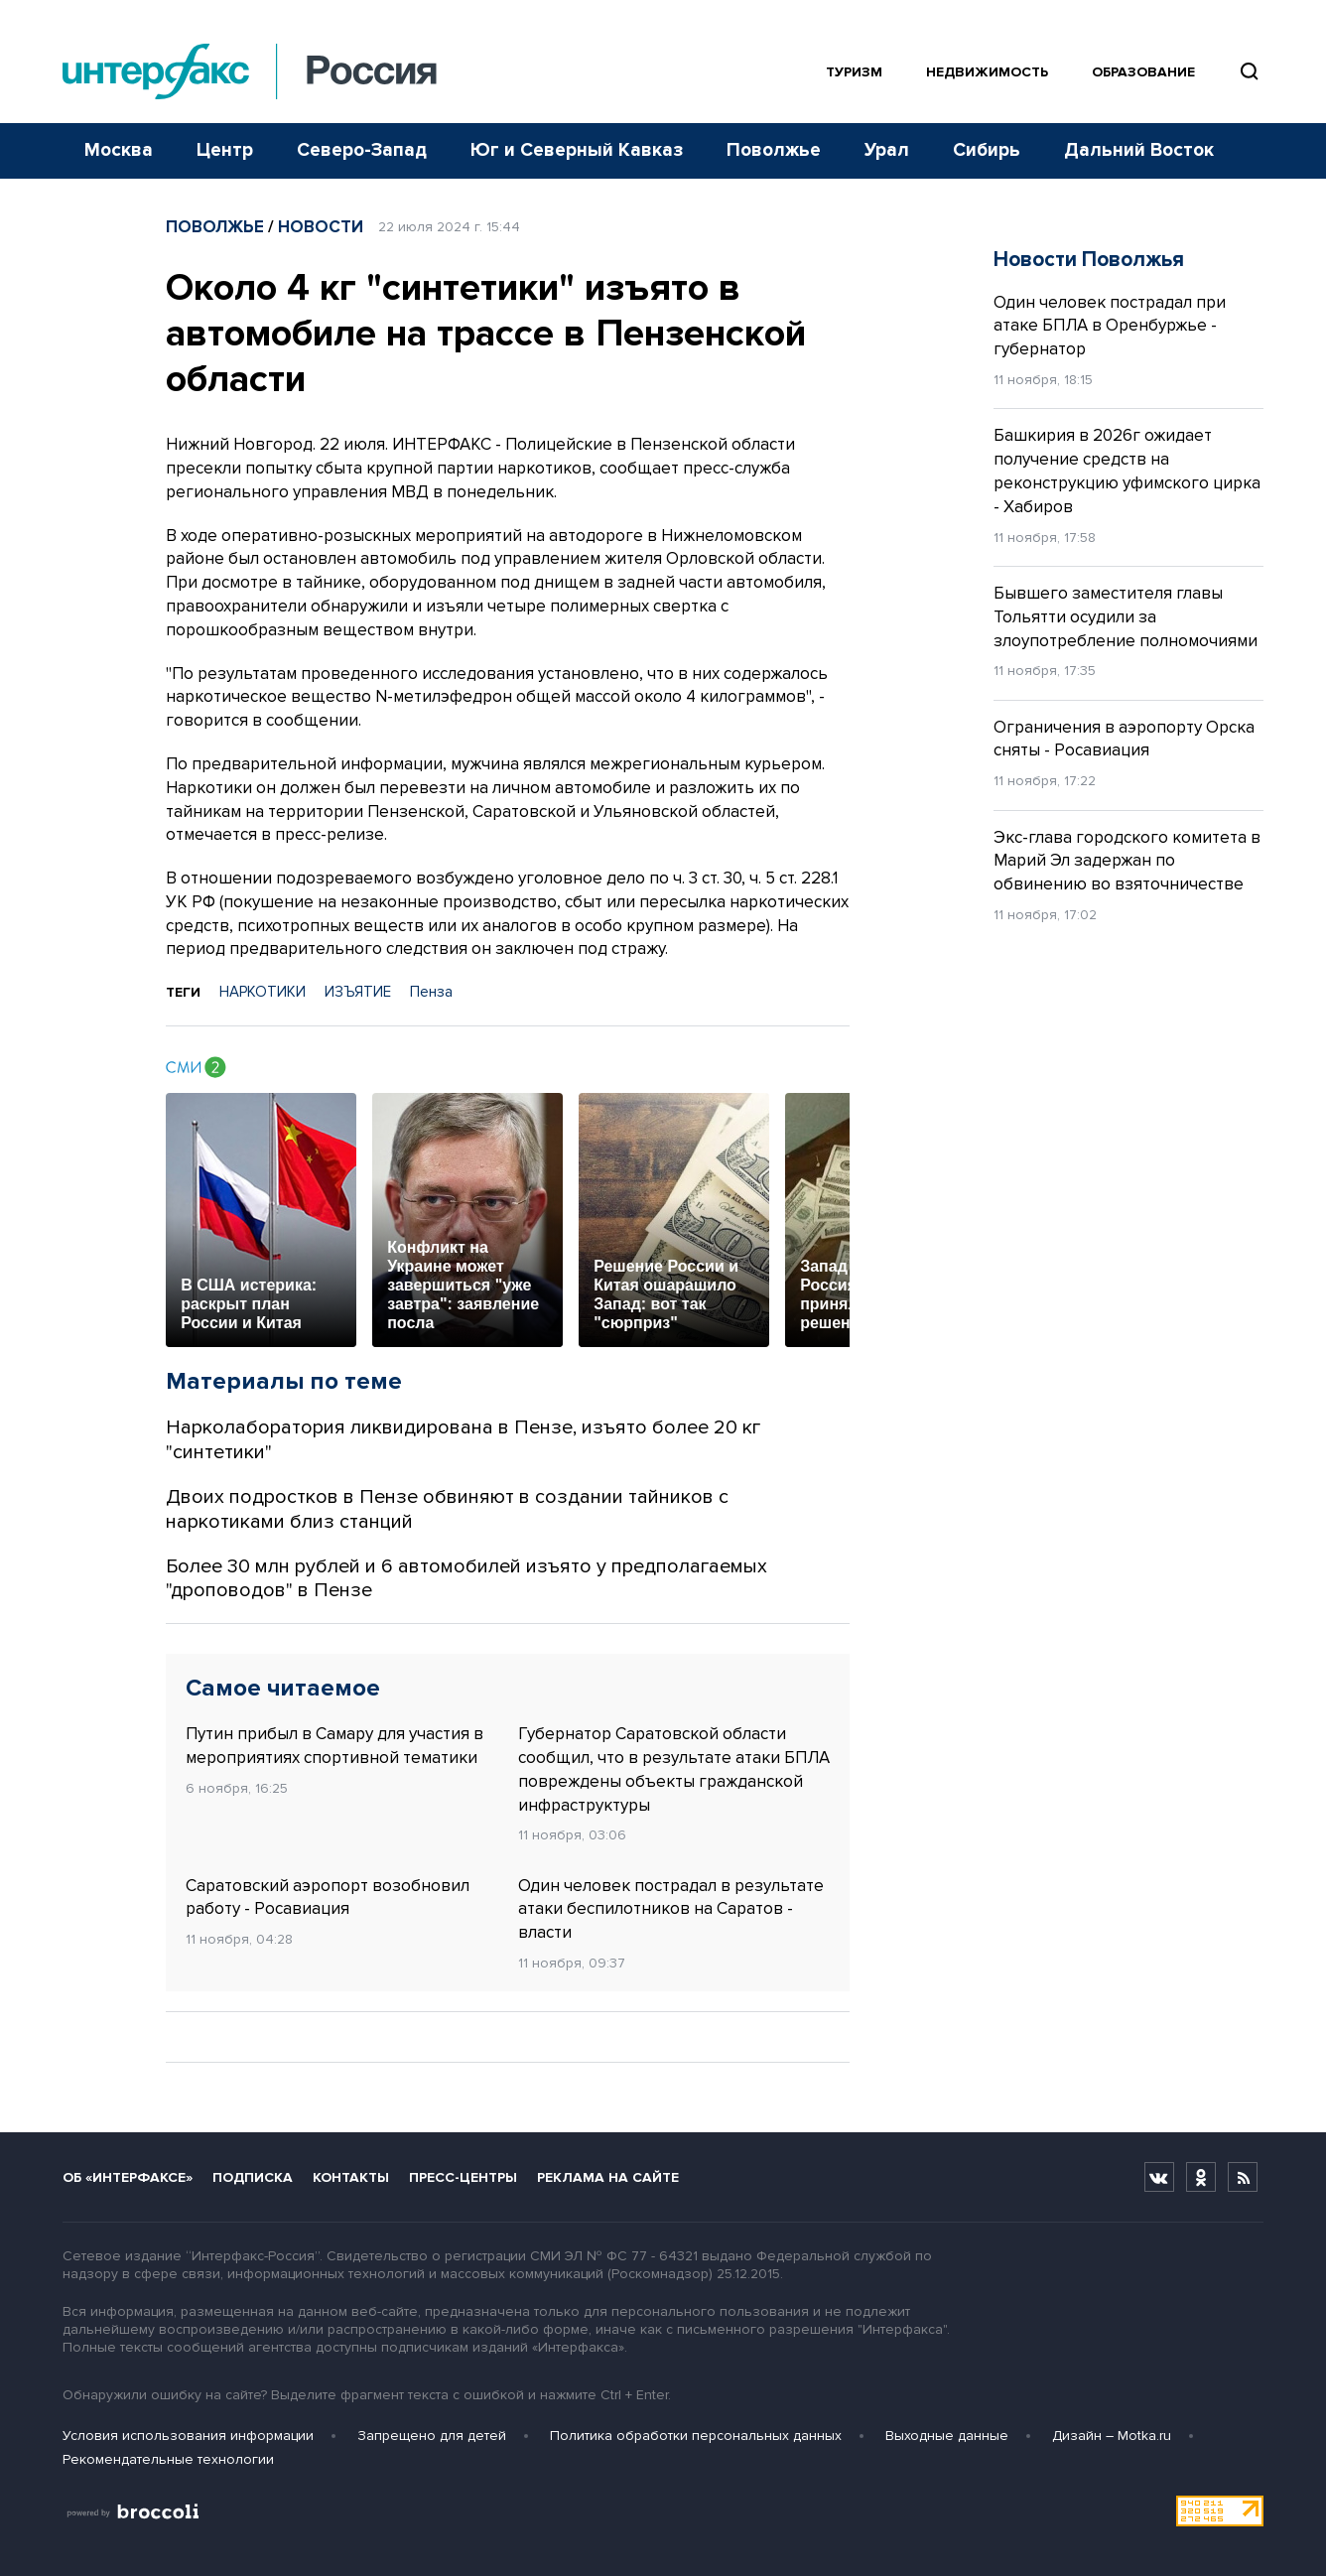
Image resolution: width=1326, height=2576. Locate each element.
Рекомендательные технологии (168, 2459)
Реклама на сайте (608, 2177)
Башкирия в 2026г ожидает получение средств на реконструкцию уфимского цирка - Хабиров (1127, 470)
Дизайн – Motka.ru (1111, 2435)
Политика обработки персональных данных (696, 2435)
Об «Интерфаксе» (128, 2177)
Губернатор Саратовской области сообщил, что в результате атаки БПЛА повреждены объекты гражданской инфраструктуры (674, 1769)
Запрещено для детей (431, 2435)
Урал (886, 150)
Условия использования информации (188, 2435)
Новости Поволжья (1089, 259)
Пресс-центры (463, 2177)
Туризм (854, 72)
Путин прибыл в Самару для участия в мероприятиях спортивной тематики (334, 1745)
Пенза (431, 992)
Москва (118, 150)
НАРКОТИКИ (262, 992)
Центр (225, 150)
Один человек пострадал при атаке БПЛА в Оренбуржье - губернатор (1110, 326)
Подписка (252, 2177)
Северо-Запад (362, 150)
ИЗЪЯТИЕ (358, 992)
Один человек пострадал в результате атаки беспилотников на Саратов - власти (671, 1909)
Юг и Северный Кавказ (576, 150)
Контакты (351, 2177)
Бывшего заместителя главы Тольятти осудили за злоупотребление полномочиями (1126, 617)
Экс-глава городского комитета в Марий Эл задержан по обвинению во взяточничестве (1127, 861)
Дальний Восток (1139, 150)
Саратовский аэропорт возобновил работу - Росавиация (327, 1897)
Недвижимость (987, 72)
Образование (1143, 72)
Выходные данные (946, 2435)
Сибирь (986, 150)
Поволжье (774, 150)
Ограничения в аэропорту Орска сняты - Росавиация (1124, 739)
